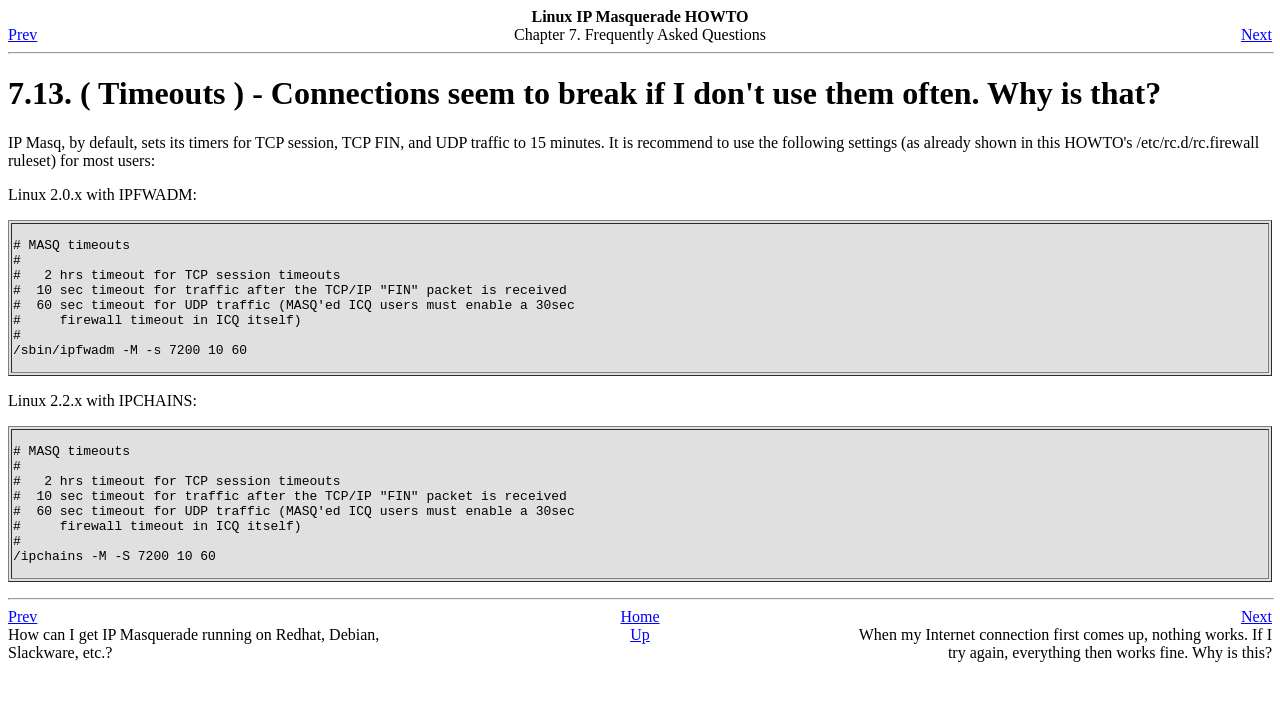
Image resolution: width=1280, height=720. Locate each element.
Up (640, 682)
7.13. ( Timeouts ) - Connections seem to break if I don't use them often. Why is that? (584, 93)
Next (1256, 34)
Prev (22, 34)
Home (639, 664)
